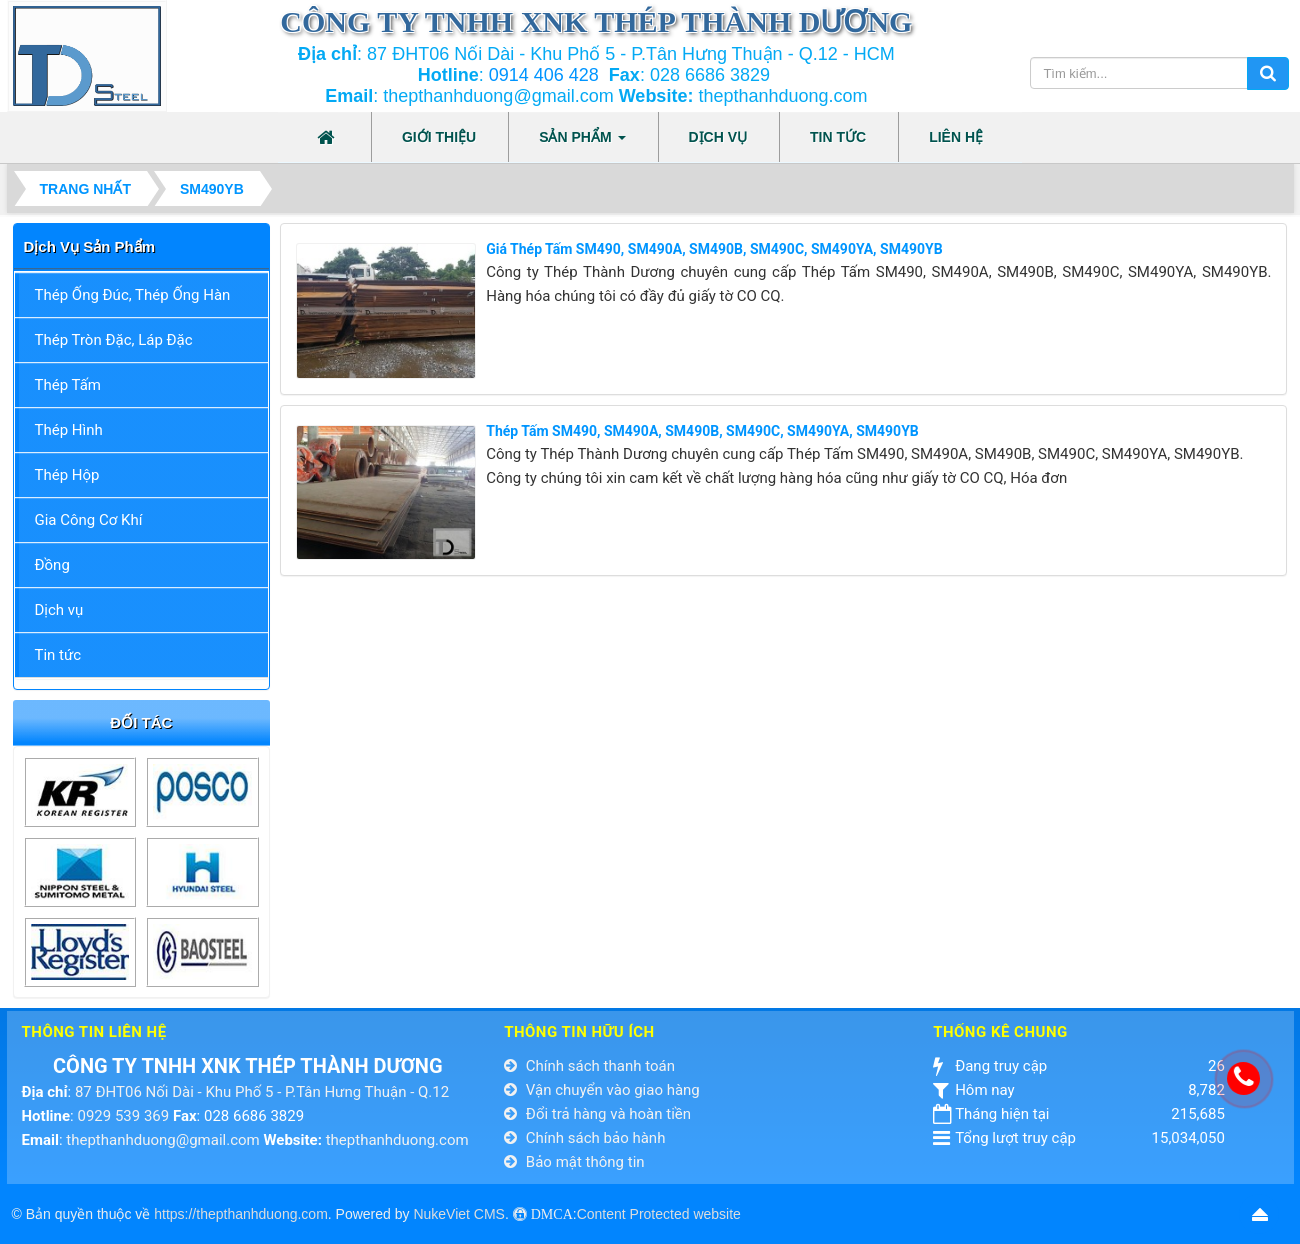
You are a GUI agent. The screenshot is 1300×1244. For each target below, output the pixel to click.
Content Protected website (659, 1214)
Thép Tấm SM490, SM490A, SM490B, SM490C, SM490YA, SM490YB (702, 431)
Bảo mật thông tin (574, 1162)
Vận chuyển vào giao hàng (602, 1090)
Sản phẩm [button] (582, 143)
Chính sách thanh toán (589, 1066)
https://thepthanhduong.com (241, 1214)
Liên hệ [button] (956, 137)
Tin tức (58, 655)
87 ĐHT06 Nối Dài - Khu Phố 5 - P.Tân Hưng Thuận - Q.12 (262, 1092)
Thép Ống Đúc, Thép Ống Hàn (133, 295)
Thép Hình (69, 430)
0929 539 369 (123, 1116)
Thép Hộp (67, 475)
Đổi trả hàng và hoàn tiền (597, 1114)
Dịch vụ (59, 610)
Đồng (52, 565)
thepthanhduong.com (397, 1140)
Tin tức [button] (838, 137)
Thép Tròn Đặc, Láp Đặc (114, 340)
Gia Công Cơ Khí (89, 520)
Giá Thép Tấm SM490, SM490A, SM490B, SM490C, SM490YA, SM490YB (714, 249)
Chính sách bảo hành (584, 1138)
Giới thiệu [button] (439, 137)
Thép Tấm (68, 385)
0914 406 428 (544, 75)
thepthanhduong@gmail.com (162, 1140)
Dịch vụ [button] (718, 137)
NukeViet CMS (459, 1214)
